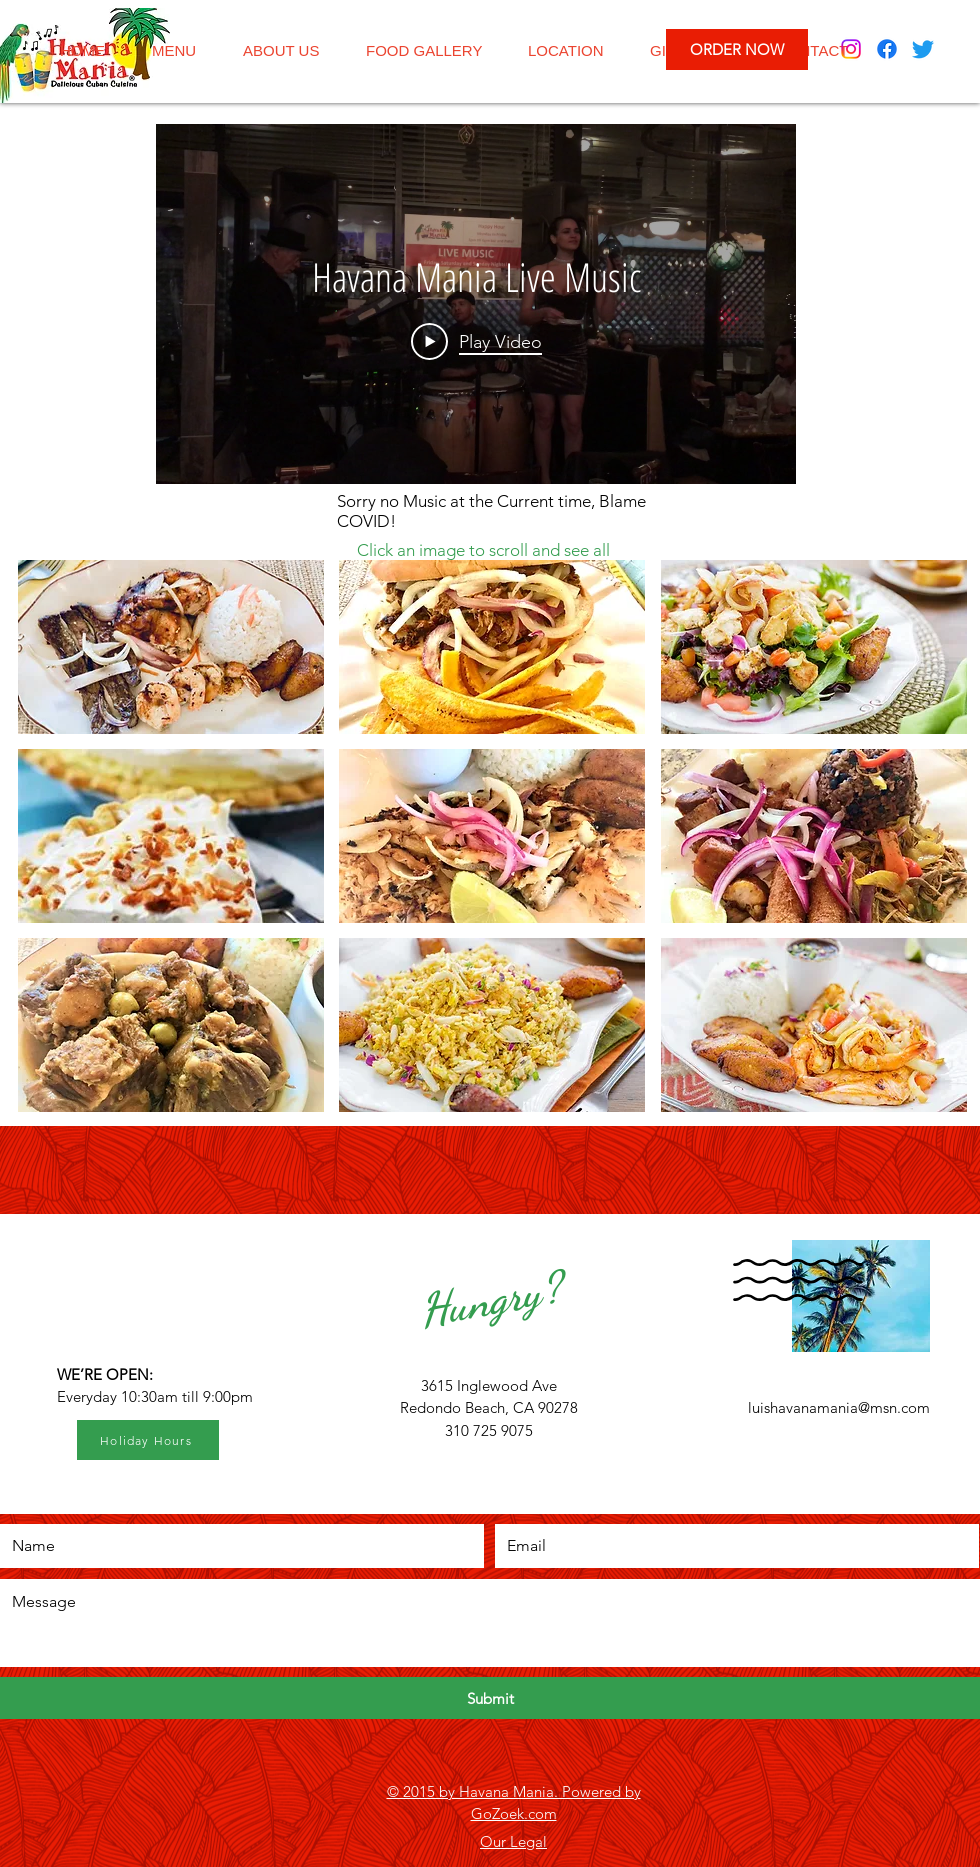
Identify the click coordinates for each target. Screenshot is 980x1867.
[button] (171, 647)
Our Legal (513, 1841)
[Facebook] (887, 49)
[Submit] (490, 1698)
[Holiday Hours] (148, 1440)
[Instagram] (851, 49)
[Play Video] (476, 341)
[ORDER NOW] (737, 49)
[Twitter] (923, 49)
